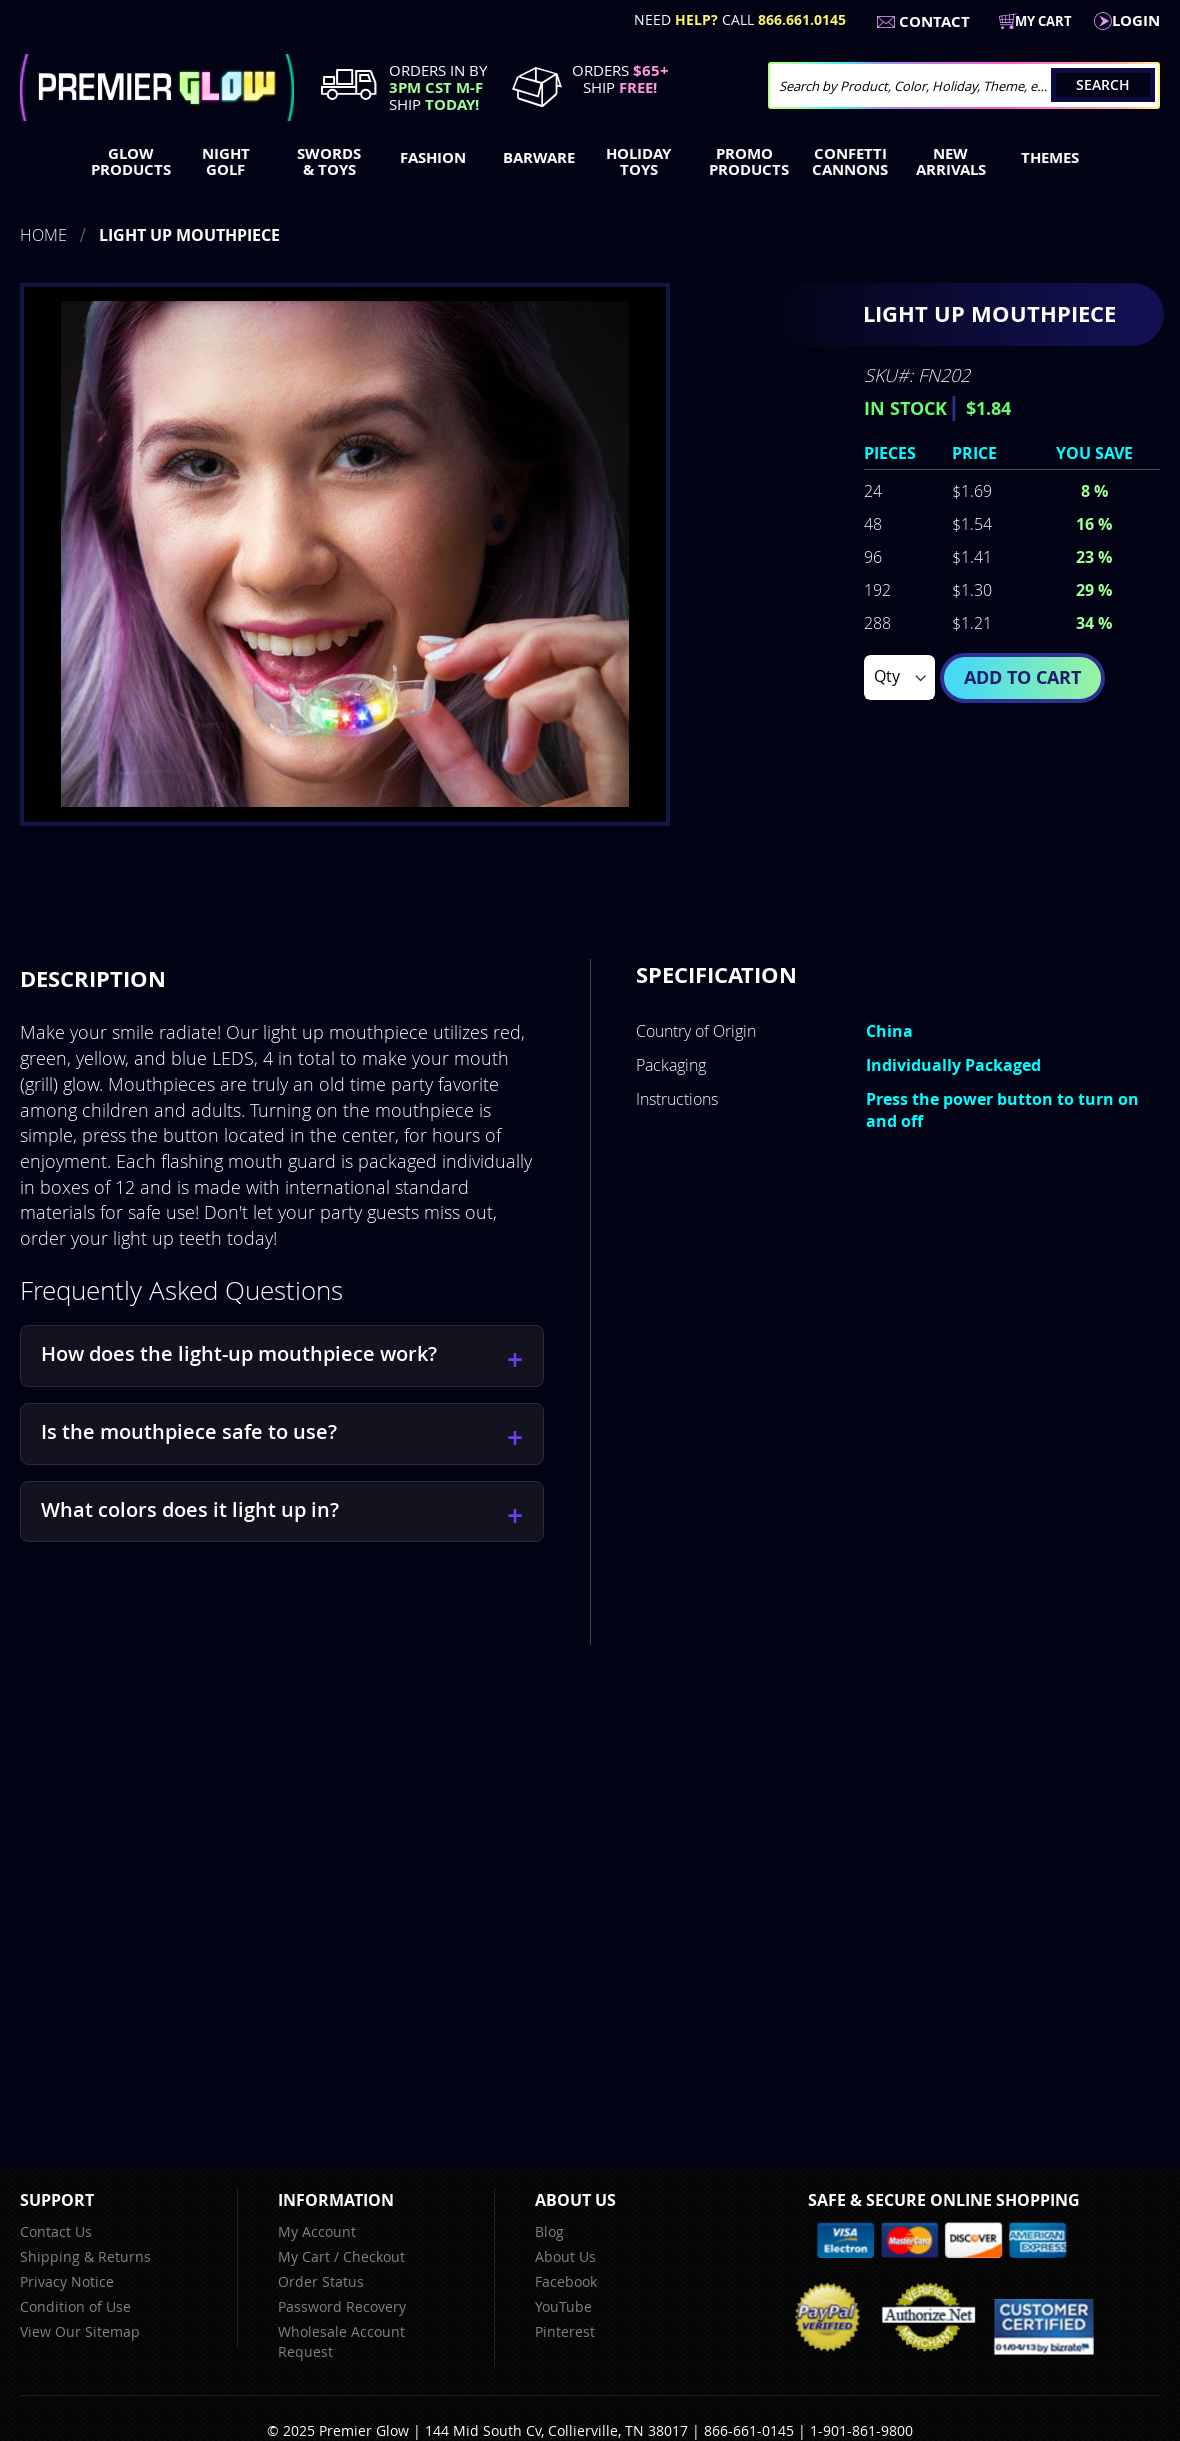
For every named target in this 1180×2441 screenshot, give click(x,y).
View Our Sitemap (80, 2331)
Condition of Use (75, 2306)
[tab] (93, 979)
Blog (549, 2231)
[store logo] (157, 87)
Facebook (566, 2281)
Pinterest (565, 2331)
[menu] (590, 164)
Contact (934, 21)
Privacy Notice (67, 2281)
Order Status (321, 2281)
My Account (317, 2231)
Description (93, 978)
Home (43, 235)
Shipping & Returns (85, 2256)
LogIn (1136, 20)
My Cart (304, 2256)
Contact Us (56, 2231)
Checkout (374, 2256)
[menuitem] (126, 162)
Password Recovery (342, 2306)
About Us (565, 2256)
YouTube (563, 2306)
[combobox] (964, 85)
